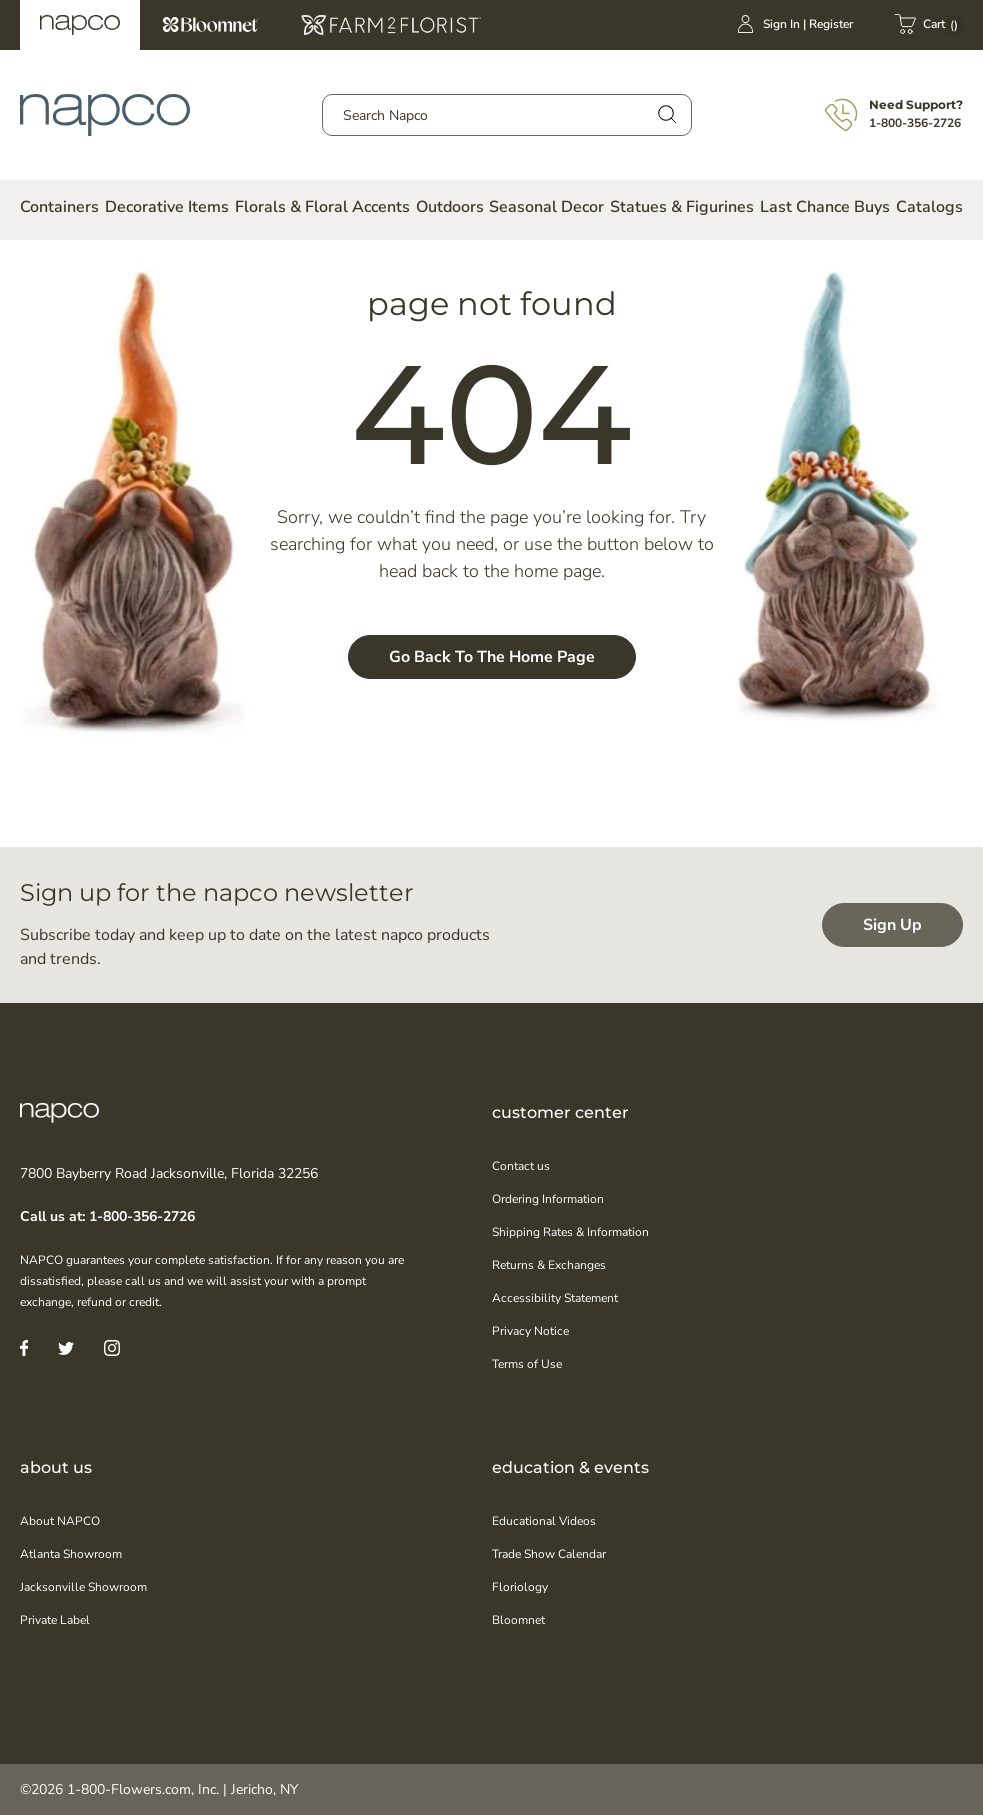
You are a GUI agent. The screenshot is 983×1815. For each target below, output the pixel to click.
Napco (80, 25)
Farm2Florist (391, 25)
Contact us (521, 1166)
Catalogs (929, 207)
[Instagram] (112, 1347)
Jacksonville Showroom (83, 1587)
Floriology (520, 1587)
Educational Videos (544, 1521)
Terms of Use (527, 1364)
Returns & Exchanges (549, 1265)
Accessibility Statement (555, 1298)
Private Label (55, 1620)
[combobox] (507, 115)
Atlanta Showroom (71, 1554)
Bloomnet (210, 25)
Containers (59, 207)
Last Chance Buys (825, 207)
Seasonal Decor (546, 207)
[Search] (666, 113)
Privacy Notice (530, 1331)
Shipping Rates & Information (570, 1232)
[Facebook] (24, 1347)
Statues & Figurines (682, 207)
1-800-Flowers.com (129, 1789)
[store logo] (105, 115)
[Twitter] (66, 1347)
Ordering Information (548, 1199)
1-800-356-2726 (915, 123)
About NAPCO (60, 1521)
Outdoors (450, 207)
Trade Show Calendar (549, 1554)
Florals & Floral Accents (322, 207)
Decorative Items (167, 207)
